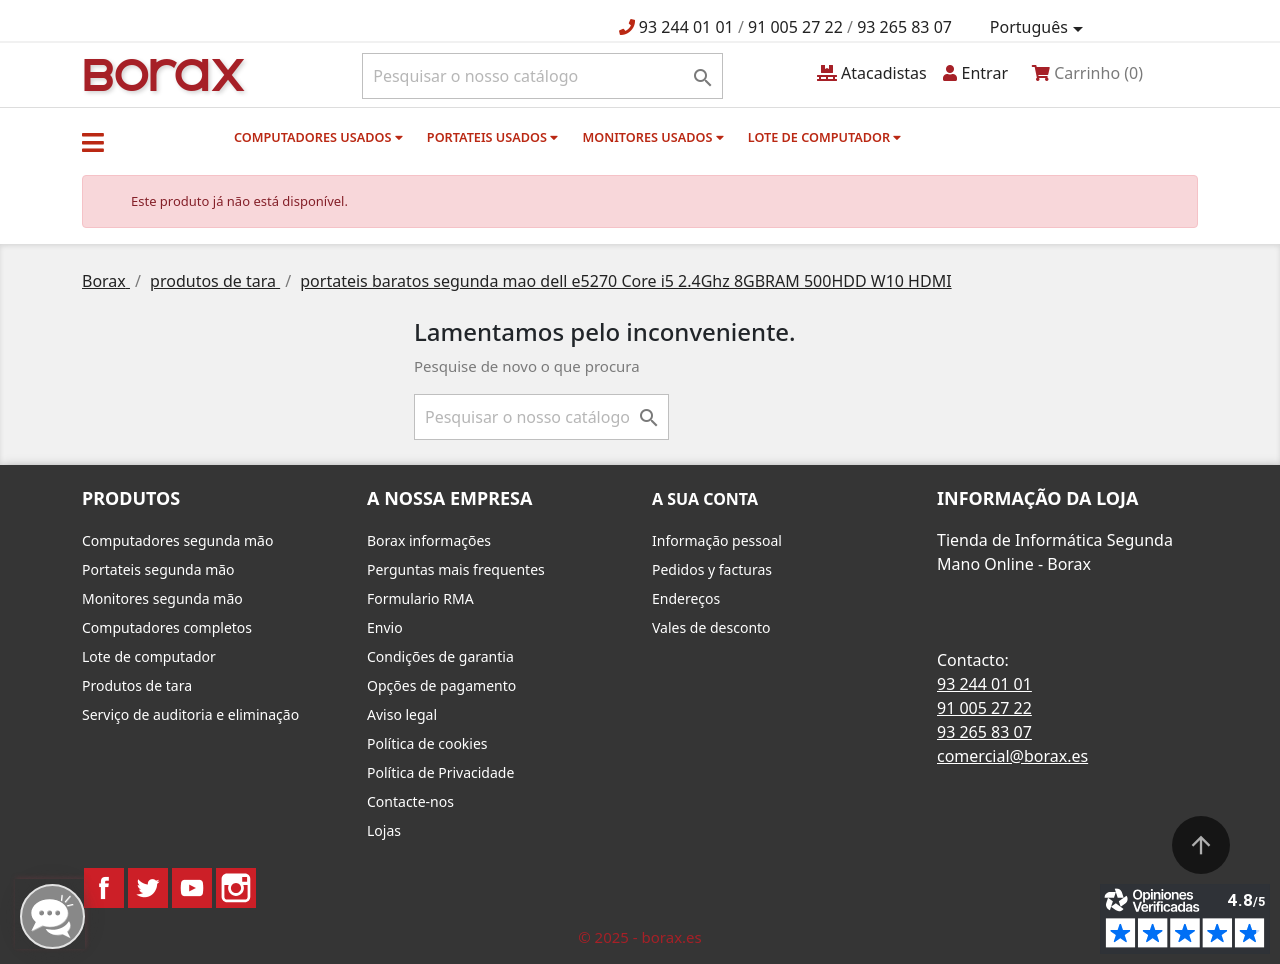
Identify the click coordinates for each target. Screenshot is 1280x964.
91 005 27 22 (795, 27)
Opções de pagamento (441, 685)
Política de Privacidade (440, 772)
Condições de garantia (440, 656)
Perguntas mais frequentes (456, 569)
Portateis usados (492, 137)
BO (161, 73)
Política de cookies (427, 743)
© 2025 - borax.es (640, 937)
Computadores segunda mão (177, 540)
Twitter (148, 888)
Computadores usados (318, 137)
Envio (385, 627)
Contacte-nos (410, 801)
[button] (93, 142)
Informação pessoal (717, 540)
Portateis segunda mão (158, 569)
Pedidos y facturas (712, 569)
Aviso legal (402, 714)
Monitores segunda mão (162, 598)
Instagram (236, 888)
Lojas (384, 830)
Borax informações (429, 540)
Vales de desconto (711, 627)
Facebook (104, 888)
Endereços (686, 598)
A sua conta (705, 499)
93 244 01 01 (686, 27)
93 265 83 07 (904, 27)
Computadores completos (167, 627)
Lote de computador (825, 137)
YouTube (192, 888)
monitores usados (652, 137)
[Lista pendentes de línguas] (1040, 28)
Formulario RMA (420, 598)
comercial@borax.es (1012, 756)
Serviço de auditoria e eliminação (190, 714)
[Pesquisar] (542, 76)
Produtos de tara (137, 685)
